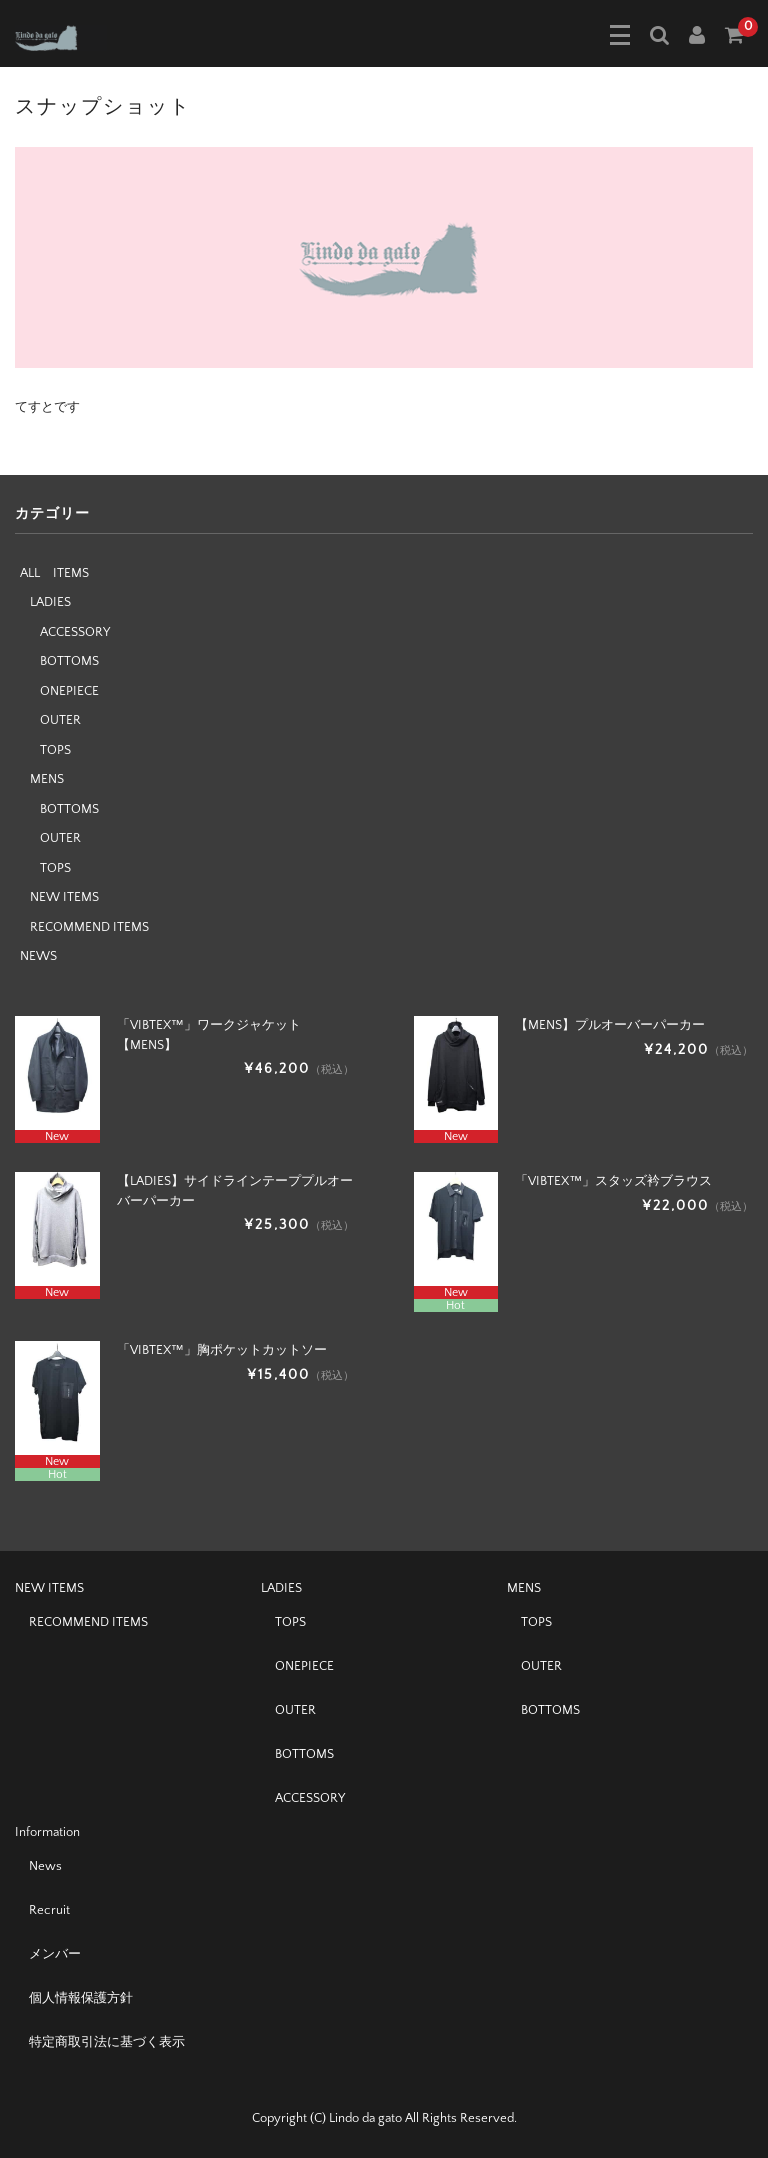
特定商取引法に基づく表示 (107, 2042)
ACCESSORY (75, 632)
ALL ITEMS (54, 573)
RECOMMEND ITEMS (89, 927)
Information (47, 1832)
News (45, 1866)
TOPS (55, 750)
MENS (47, 779)
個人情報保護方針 (81, 1998)
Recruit (49, 1910)
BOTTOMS (69, 661)
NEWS (38, 956)
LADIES (50, 602)
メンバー (55, 1954)
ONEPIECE (69, 691)
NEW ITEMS (64, 897)
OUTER (60, 720)
